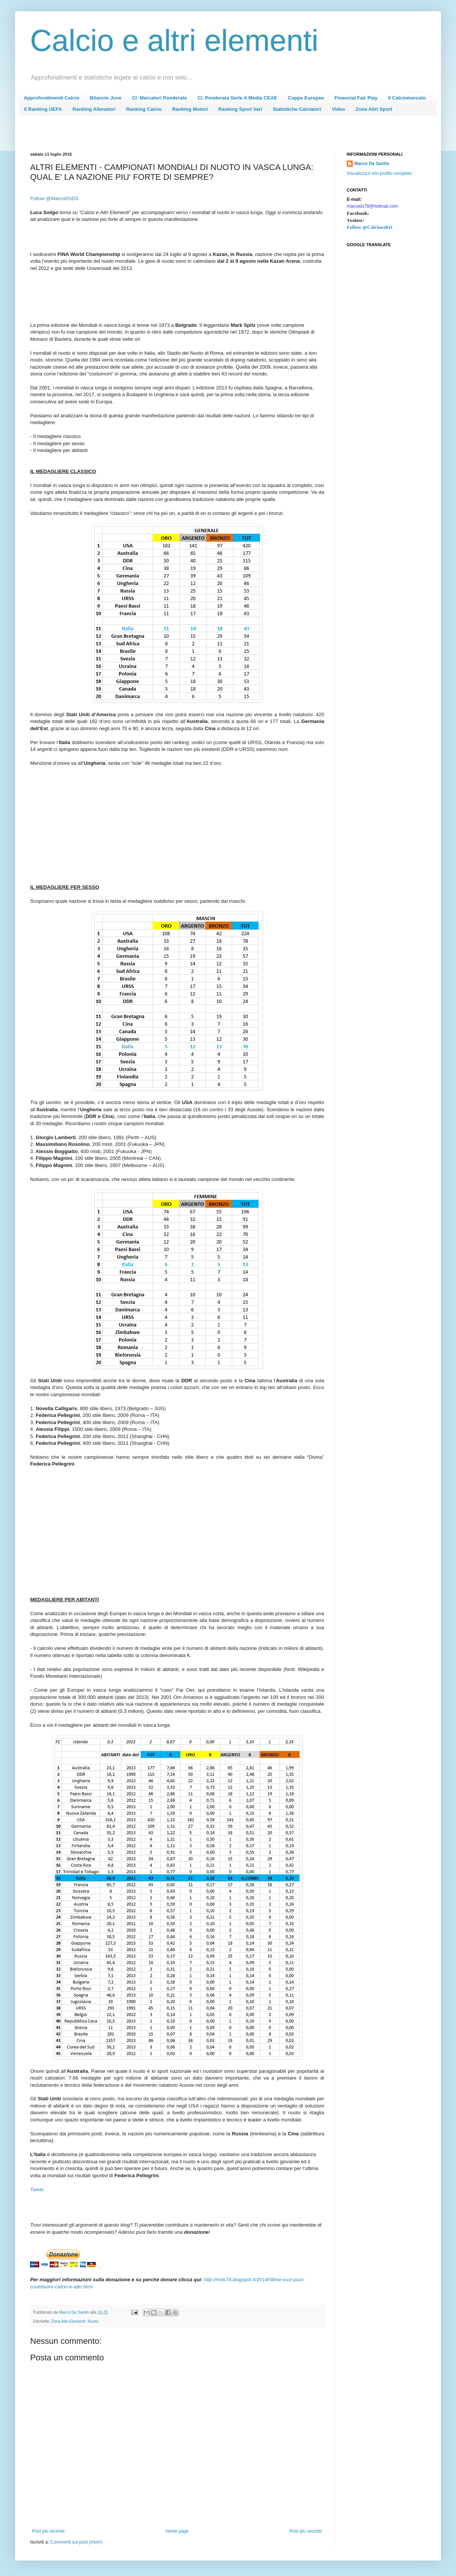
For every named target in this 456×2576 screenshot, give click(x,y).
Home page (177, 2531)
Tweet (36, 2189)
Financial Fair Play (356, 98)
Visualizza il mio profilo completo (379, 173)
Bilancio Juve (105, 98)
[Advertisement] (167, 136)
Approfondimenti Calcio (51, 98)
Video (338, 109)
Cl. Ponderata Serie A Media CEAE (237, 98)
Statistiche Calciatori (297, 109)
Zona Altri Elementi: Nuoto (74, 2321)
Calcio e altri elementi (174, 40)
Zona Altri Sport (373, 109)
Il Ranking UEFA (43, 109)
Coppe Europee (306, 98)
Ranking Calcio (144, 109)
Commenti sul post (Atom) (76, 2542)
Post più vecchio (305, 2531)
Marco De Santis (371, 163)
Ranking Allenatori (93, 109)
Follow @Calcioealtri (369, 227)
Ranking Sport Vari (240, 109)
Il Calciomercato (407, 98)
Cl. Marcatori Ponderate (159, 98)
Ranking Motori (190, 109)
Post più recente (48, 2531)
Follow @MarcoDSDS (54, 198)
